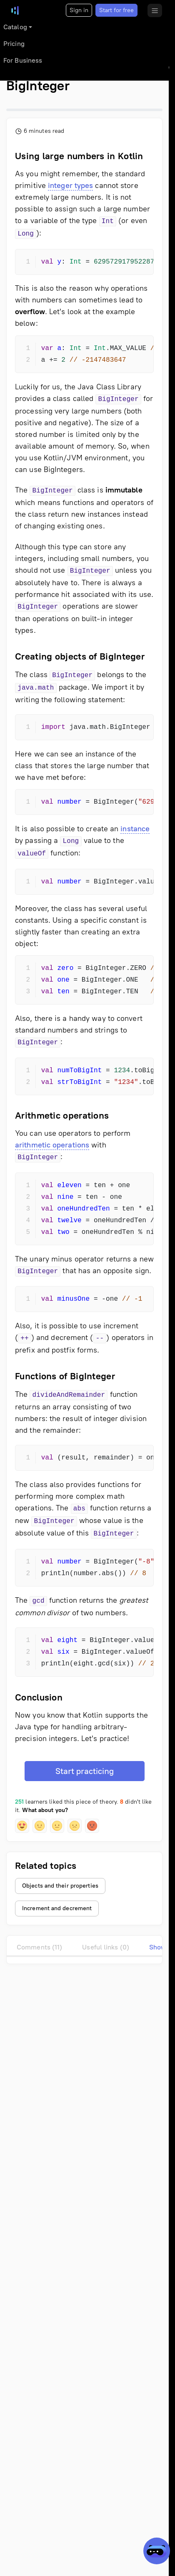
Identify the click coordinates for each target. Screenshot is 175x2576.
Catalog (15, 27)
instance (135, 828)
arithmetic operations (52, 1145)
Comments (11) (39, 1947)
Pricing (14, 44)
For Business (22, 60)
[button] (22, 1826)
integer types (70, 185)
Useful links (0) (105, 1947)
